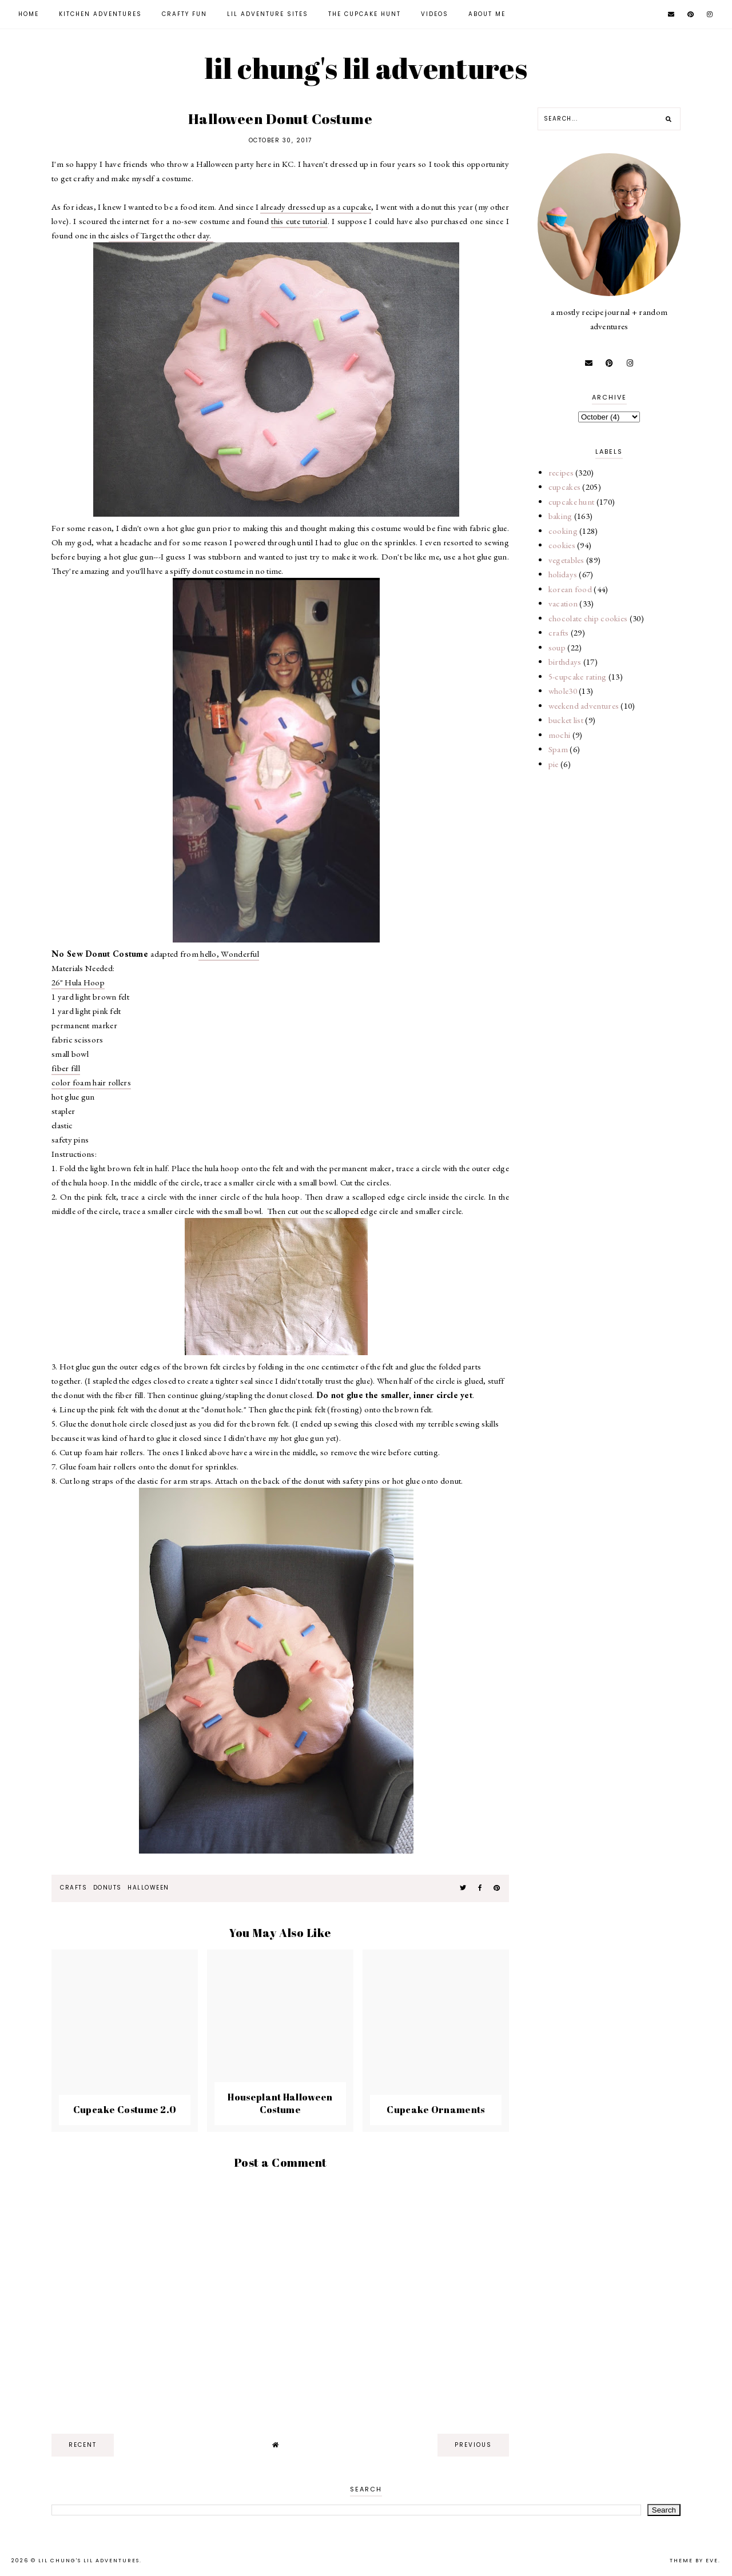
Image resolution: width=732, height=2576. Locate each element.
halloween (148, 1887)
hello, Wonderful (228, 953)
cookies (561, 545)
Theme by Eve (694, 2560)
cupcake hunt (571, 501)
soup (557, 647)
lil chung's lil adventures (366, 68)
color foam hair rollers (91, 1082)
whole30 (562, 690)
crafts (73, 1887)
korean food (570, 589)
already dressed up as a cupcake (315, 206)
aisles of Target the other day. (161, 235)
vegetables (566, 559)
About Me (487, 14)
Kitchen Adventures (100, 14)
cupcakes (564, 486)
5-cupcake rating (577, 676)
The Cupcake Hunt (364, 14)
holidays (562, 574)
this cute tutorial (299, 220)
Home (28, 14)
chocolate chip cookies (588, 618)
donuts (107, 1887)
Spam (558, 749)
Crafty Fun (184, 14)
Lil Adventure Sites (267, 14)
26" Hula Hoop (78, 982)
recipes (561, 472)
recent (83, 2445)
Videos (434, 14)
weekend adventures (583, 705)
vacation (563, 603)
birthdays (565, 661)
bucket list (565, 719)
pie (553, 763)
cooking (563, 530)
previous (473, 2445)
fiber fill (65, 1068)
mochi (559, 734)
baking (560, 515)
